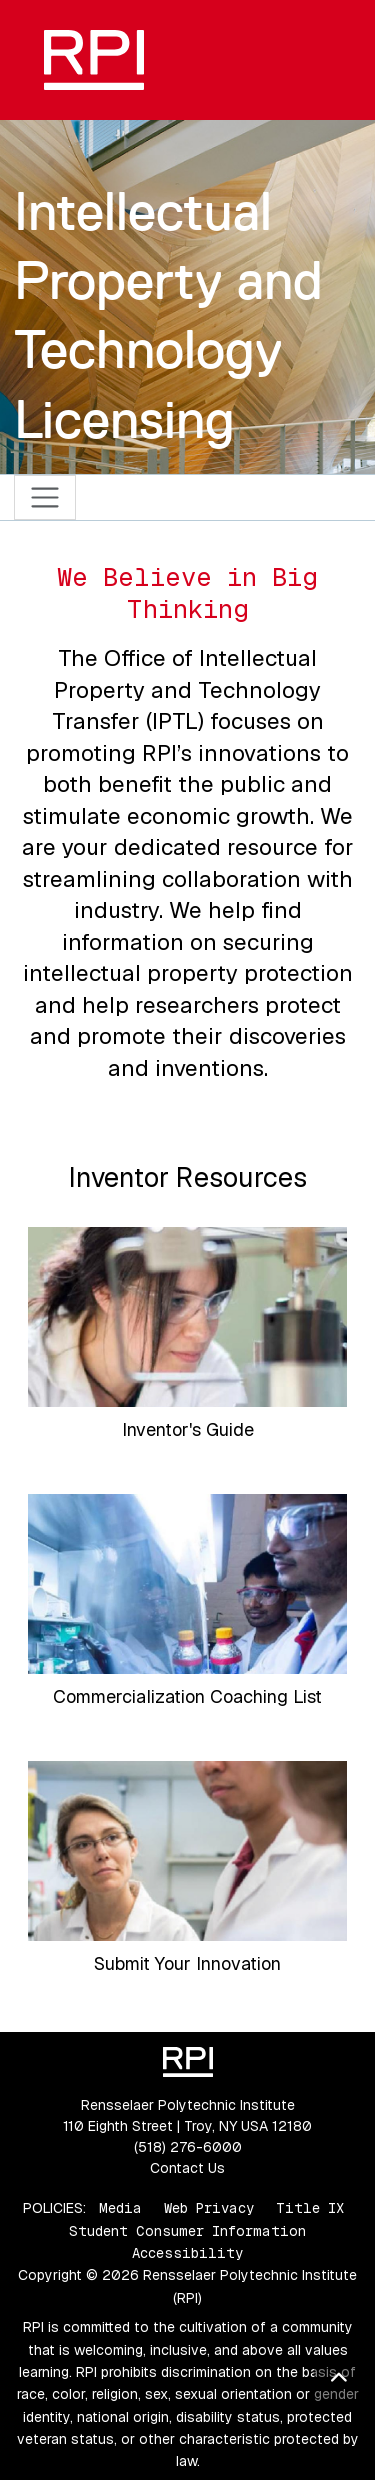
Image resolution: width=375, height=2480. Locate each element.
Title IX (310, 2208)
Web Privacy (209, 2208)
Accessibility (187, 2253)
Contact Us (187, 2168)
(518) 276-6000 (188, 2147)
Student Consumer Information (187, 2231)
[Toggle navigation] (45, 497)
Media (120, 2208)
